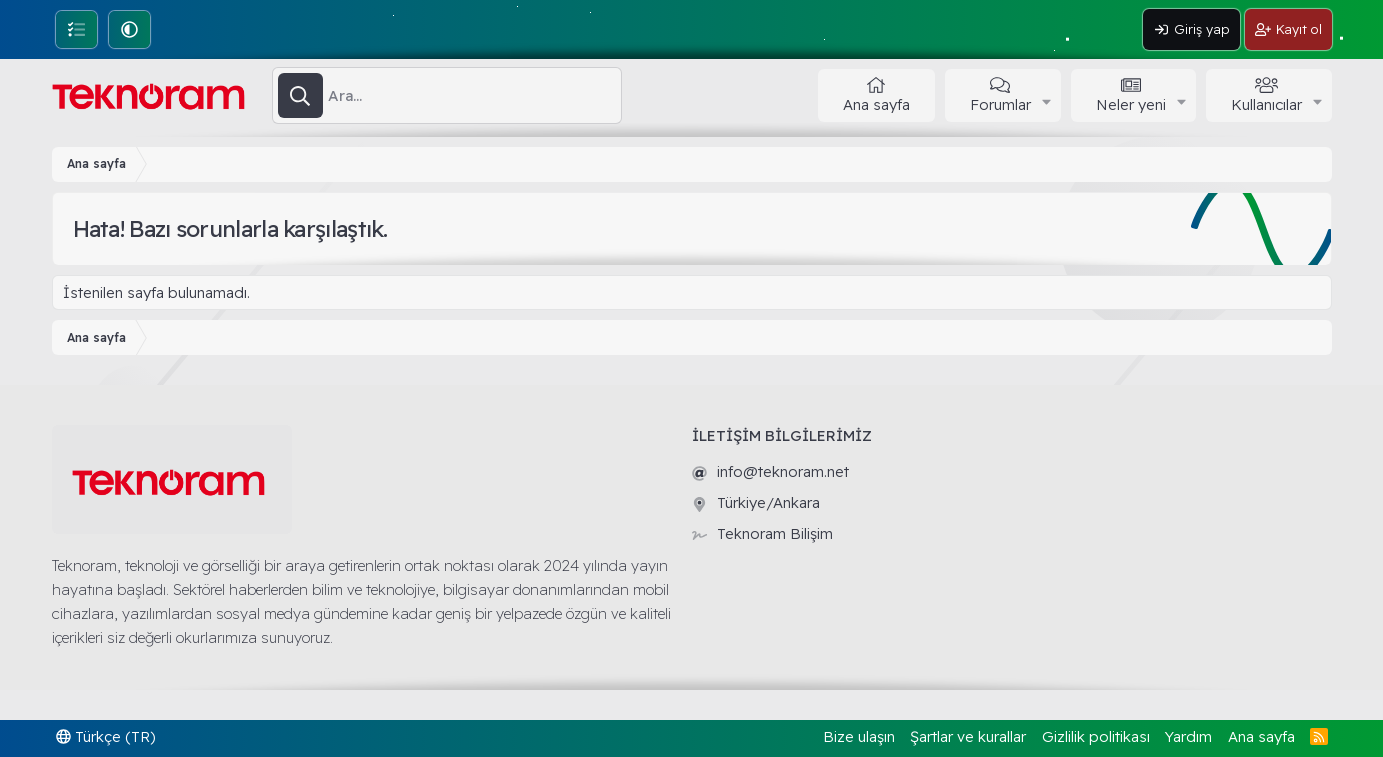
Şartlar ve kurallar (968, 736)
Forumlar (1000, 104)
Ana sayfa (876, 104)
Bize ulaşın (859, 736)
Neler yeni (1131, 104)
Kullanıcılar (1266, 104)
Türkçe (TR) (106, 736)
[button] (129, 29)
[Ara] (474, 96)
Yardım (1188, 736)
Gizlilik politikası (1096, 736)
